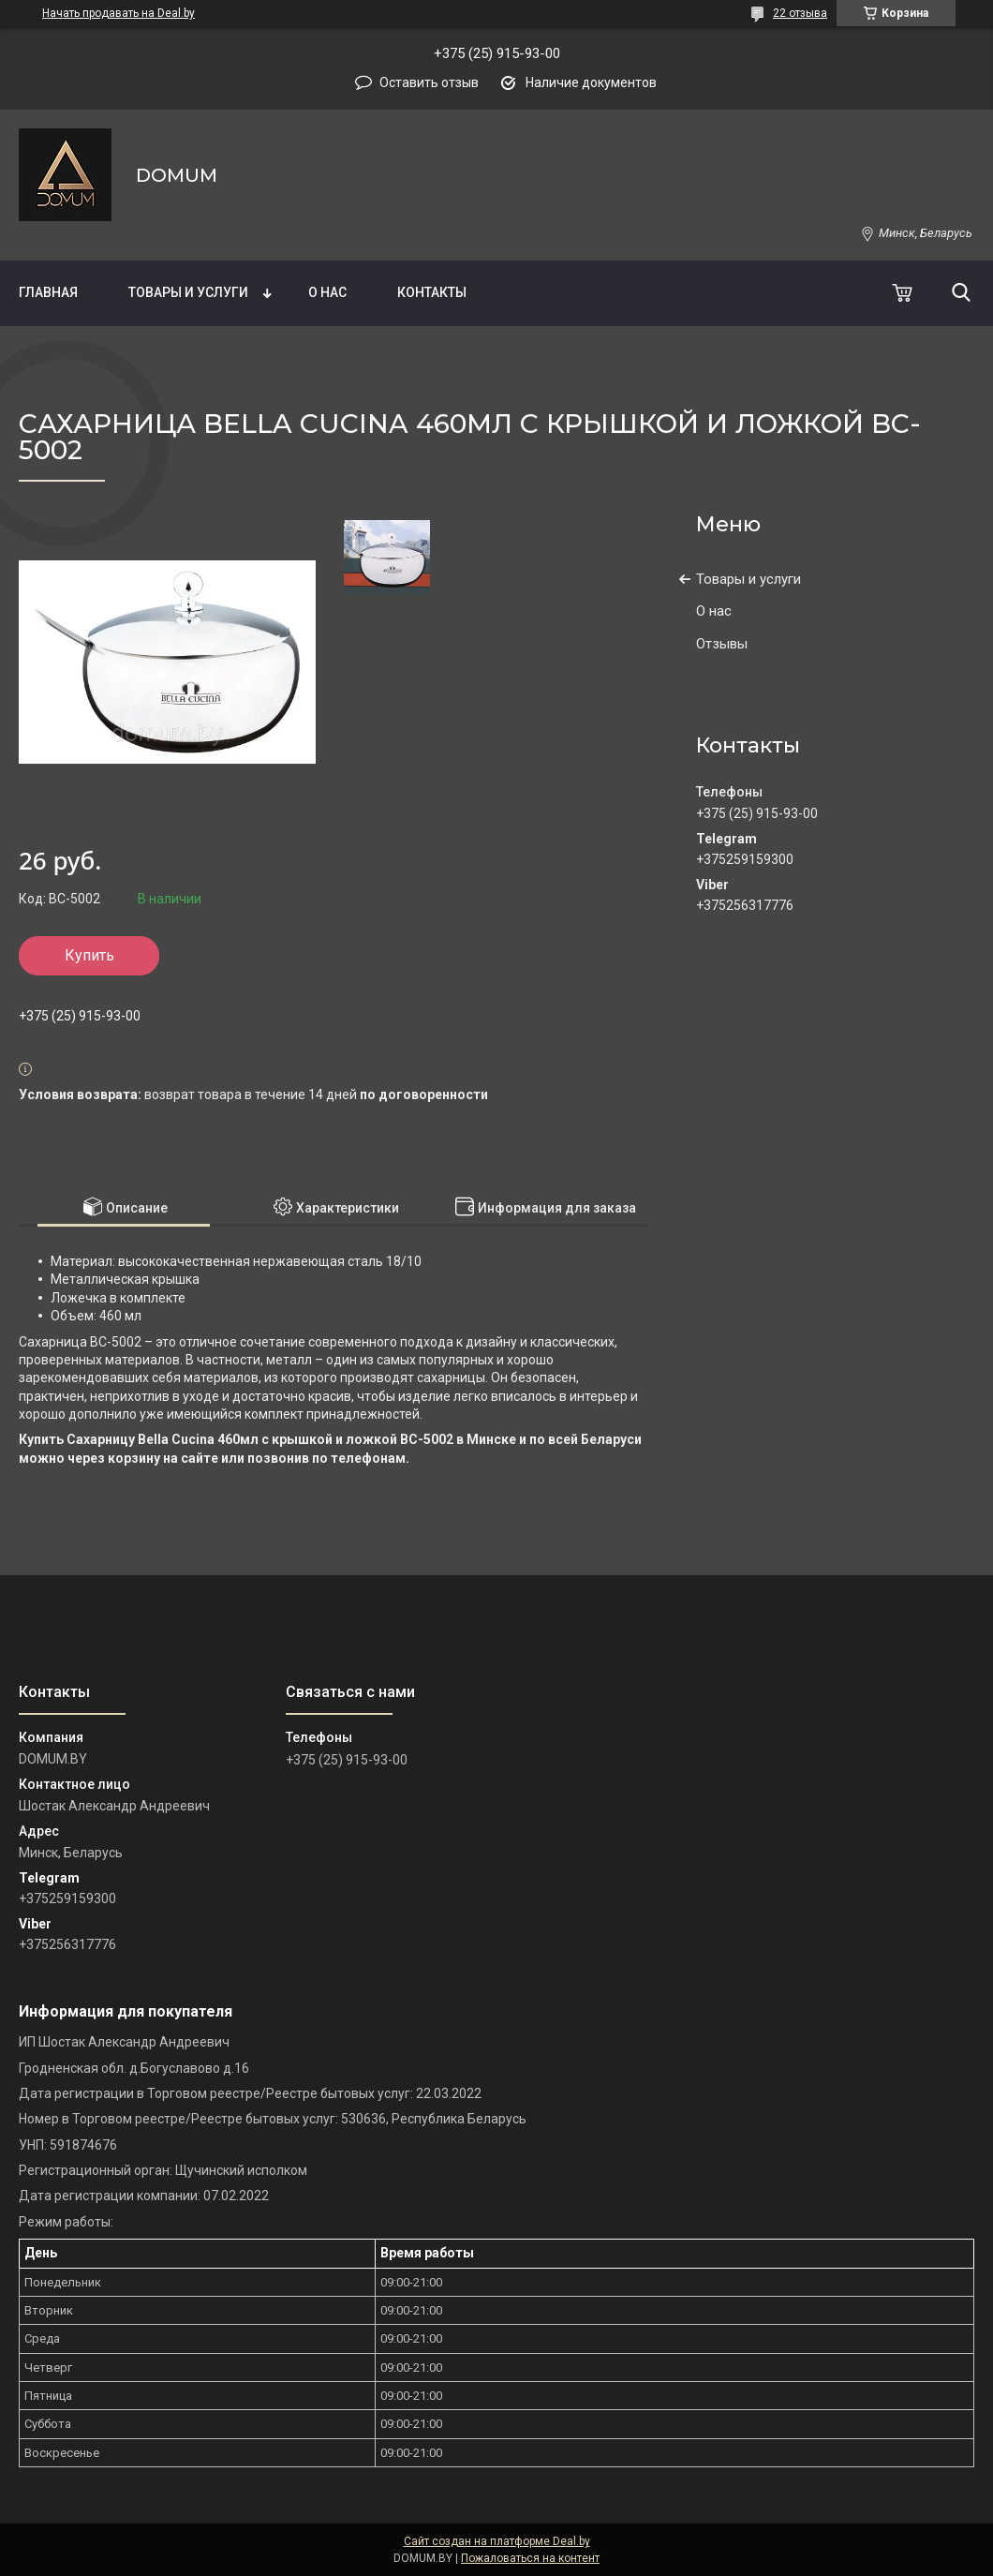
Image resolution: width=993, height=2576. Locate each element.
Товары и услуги (188, 292)
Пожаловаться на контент (530, 2558)
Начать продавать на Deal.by (118, 13)
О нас (327, 292)
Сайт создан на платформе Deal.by (497, 2541)
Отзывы (722, 643)
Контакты (432, 292)
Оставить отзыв (429, 82)
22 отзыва (800, 13)
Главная (48, 292)
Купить (89, 955)
